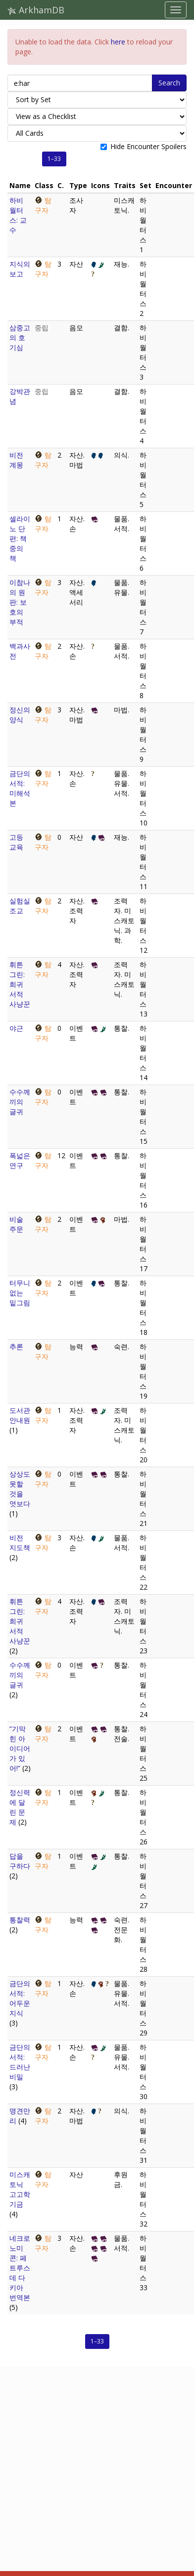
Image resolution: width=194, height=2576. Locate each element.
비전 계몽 (16, 459)
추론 (16, 1346)
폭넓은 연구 (19, 1160)
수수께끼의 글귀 (19, 1101)
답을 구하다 (19, 1861)
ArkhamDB (35, 10)
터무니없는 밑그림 (19, 1292)
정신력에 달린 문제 (19, 1807)
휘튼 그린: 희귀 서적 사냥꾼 (19, 984)
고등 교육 (16, 842)
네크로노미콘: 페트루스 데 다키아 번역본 (19, 2267)
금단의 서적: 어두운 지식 (19, 1998)
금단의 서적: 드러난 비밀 (19, 2061)
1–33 (54, 159)
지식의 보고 (19, 268)
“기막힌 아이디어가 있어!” (19, 1748)
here (118, 41)
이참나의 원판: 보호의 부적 (19, 602)
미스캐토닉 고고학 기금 (19, 2189)
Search (169, 82)
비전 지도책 (19, 1542)
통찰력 (19, 1919)
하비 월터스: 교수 (18, 214)
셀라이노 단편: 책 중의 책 (19, 538)
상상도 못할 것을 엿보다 (19, 1488)
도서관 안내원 (19, 1415)
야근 (16, 1028)
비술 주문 (16, 1224)
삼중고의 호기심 (19, 337)
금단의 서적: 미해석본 (19, 788)
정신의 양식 (19, 714)
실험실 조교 (19, 905)
